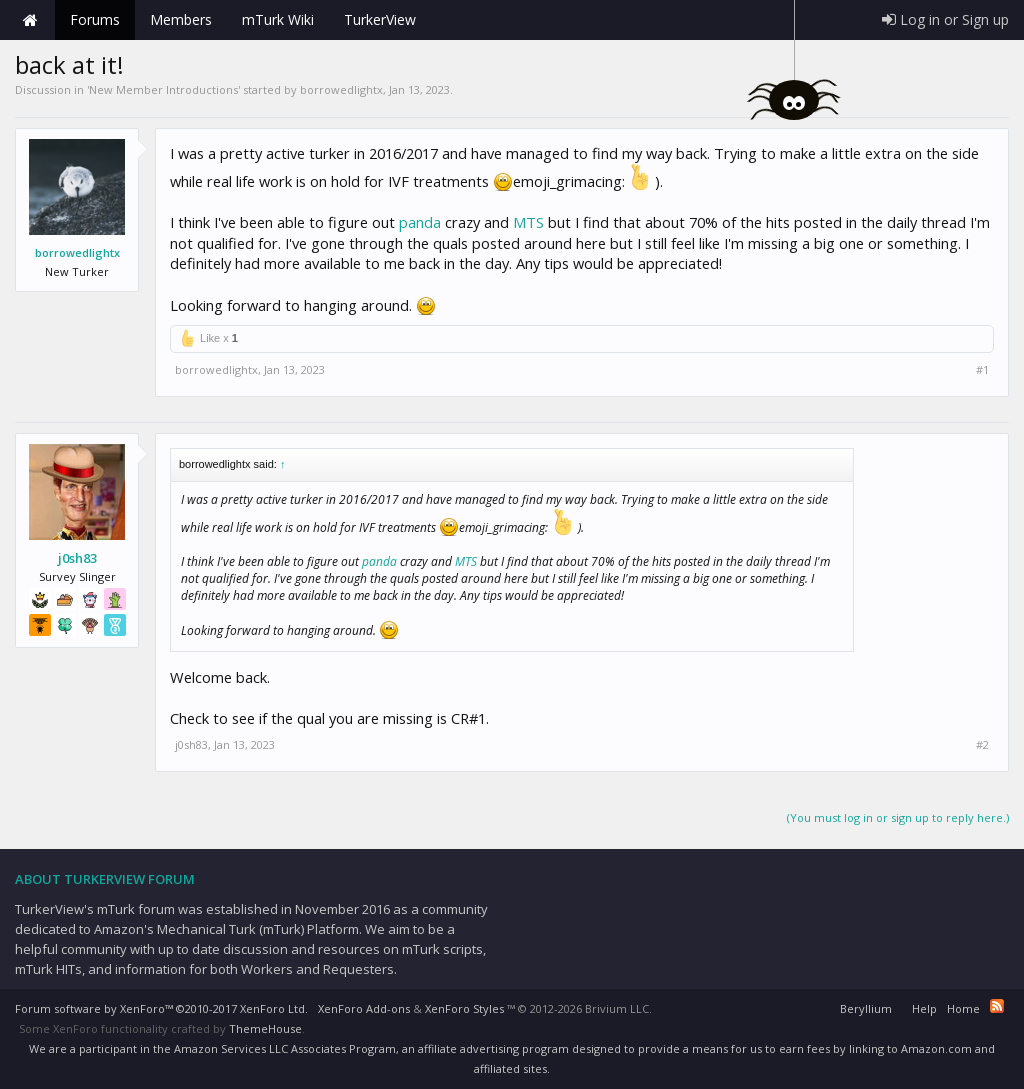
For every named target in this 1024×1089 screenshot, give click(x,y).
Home (30, 20)
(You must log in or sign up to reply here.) (898, 817)
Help (924, 1008)
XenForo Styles (464, 1008)
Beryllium (866, 1008)
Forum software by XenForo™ (161, 1008)
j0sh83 (77, 558)
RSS (997, 1006)
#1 (982, 370)
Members (181, 19)
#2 (982, 745)
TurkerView (380, 19)
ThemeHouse (265, 1028)
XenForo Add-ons (364, 1008)
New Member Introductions (163, 89)
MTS (528, 222)
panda (420, 222)
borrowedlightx (341, 89)
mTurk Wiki (278, 19)
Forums (95, 19)
